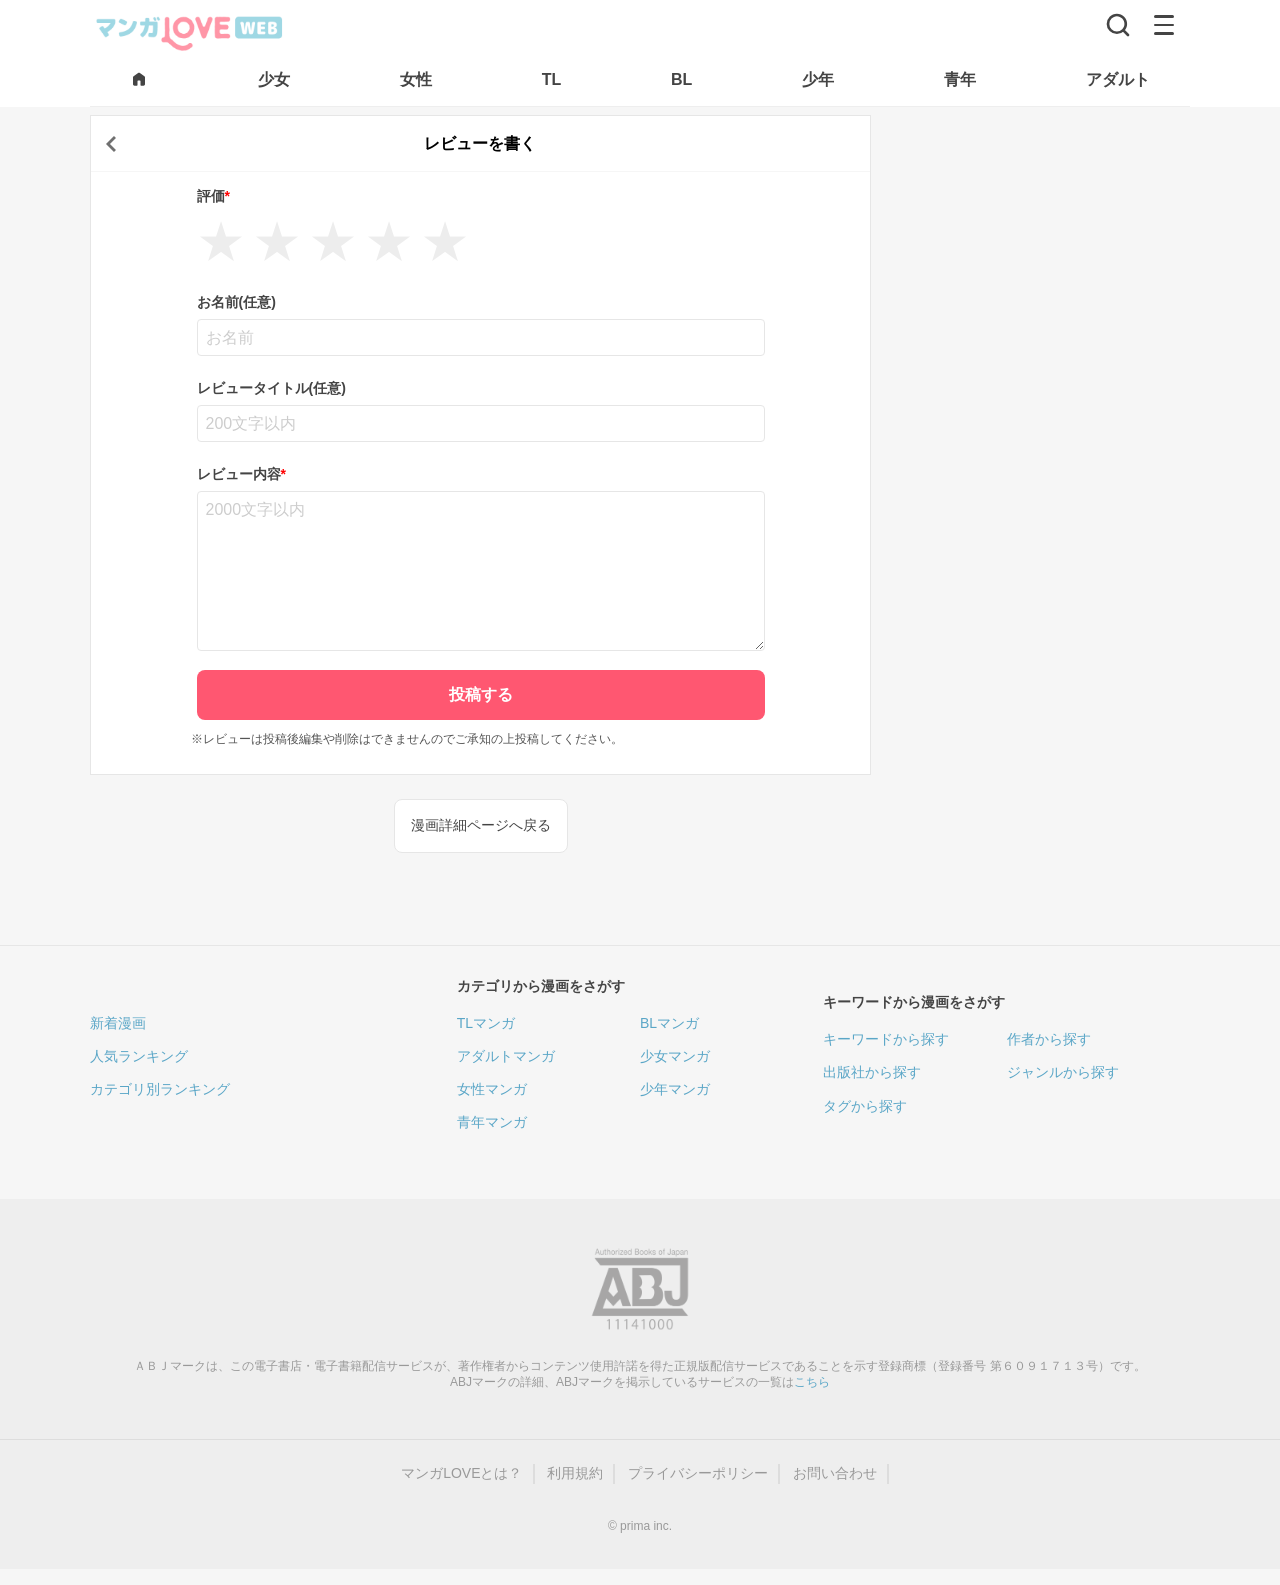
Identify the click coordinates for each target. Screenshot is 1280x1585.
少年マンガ (675, 1089)
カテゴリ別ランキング (160, 1089)
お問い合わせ (835, 1473)
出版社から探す (872, 1072)
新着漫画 (118, 1023)
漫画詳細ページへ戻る (481, 825)
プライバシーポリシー (698, 1473)
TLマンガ (486, 1023)
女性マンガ (492, 1089)
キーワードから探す (886, 1039)
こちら (812, 1382)
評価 (213, 196)
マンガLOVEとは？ (461, 1473)
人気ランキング (139, 1056)
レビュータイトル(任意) (271, 388)
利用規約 (575, 1473)
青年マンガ (492, 1122)
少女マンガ (675, 1056)
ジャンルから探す (1063, 1072)
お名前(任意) (236, 302)
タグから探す (865, 1106)
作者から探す (1049, 1039)
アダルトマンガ (506, 1056)
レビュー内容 (241, 474)
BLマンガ (669, 1023)
